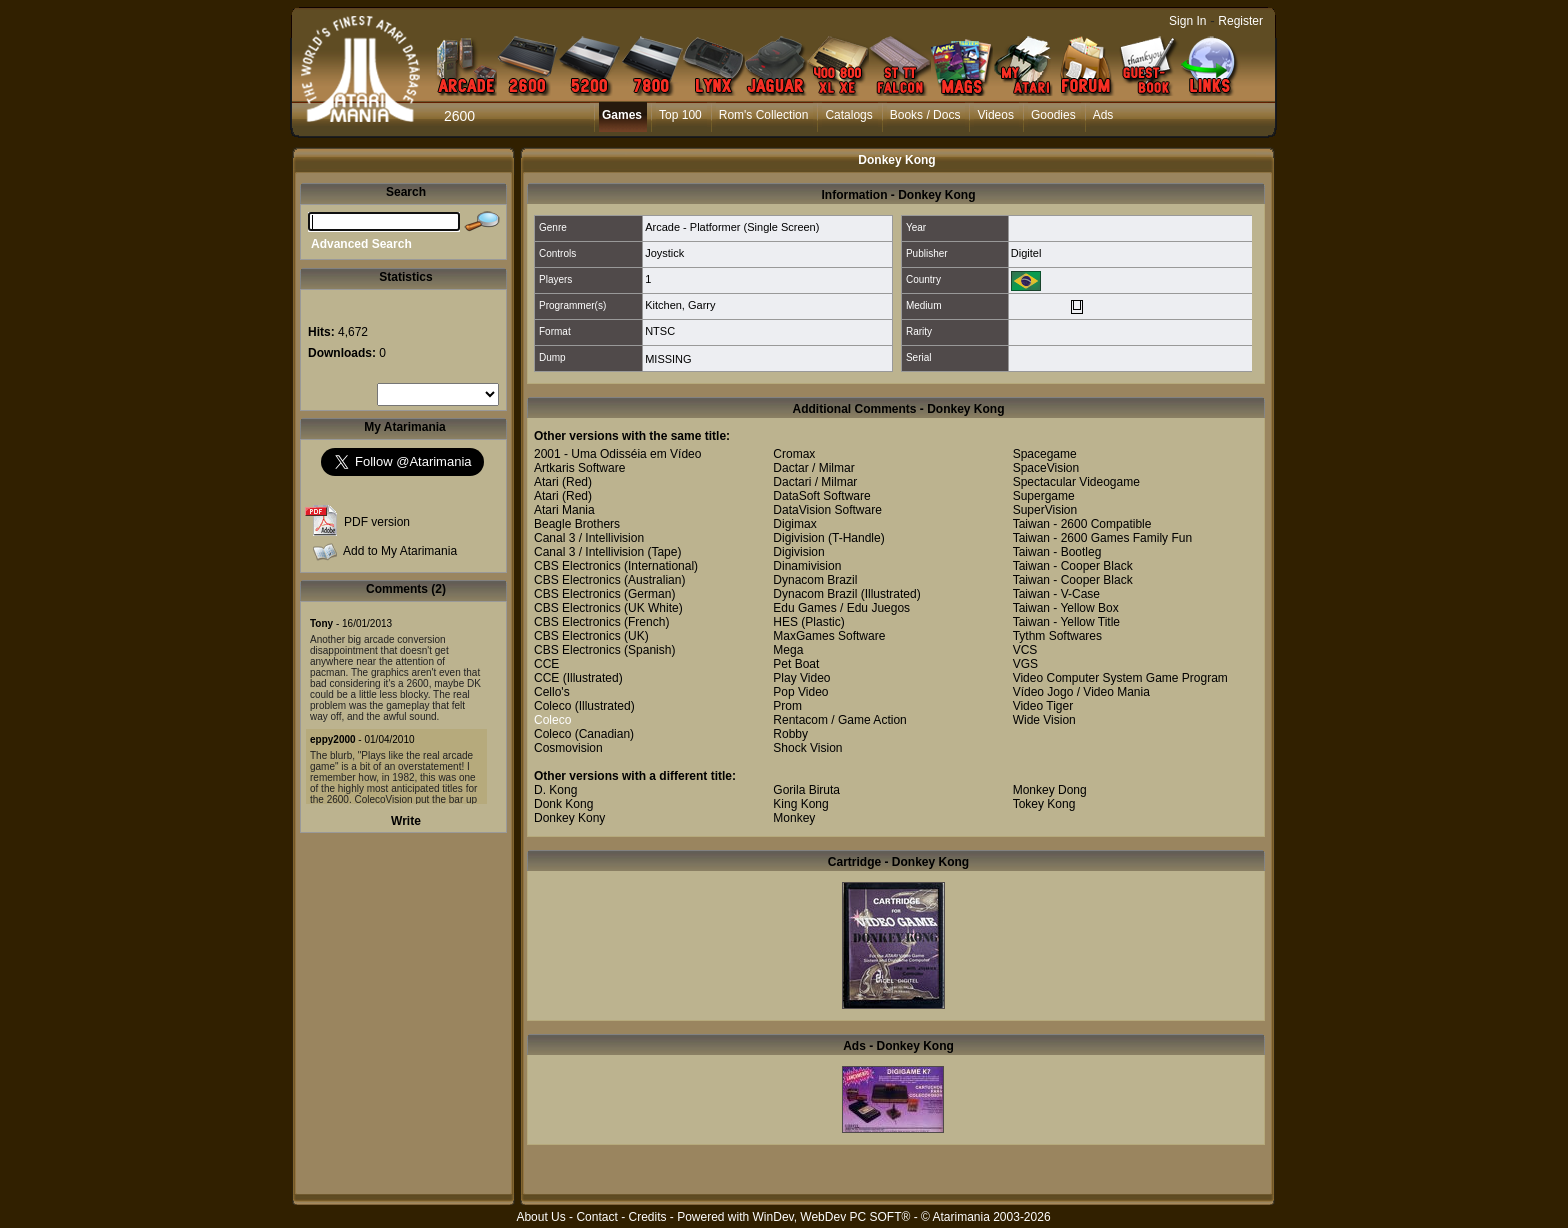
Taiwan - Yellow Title (1066, 622)
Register (1240, 21)
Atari (546, 482)
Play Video (801, 678)
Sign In (1187, 21)
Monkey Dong (1050, 790)
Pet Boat (796, 664)
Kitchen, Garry (680, 305)
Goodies (1053, 115)
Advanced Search (361, 244)
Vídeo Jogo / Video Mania (1081, 692)
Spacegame (1045, 454)
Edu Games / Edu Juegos (841, 608)
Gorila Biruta (806, 790)
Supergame (1044, 496)
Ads (1103, 115)
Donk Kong (563, 804)
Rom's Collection (764, 115)
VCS (1025, 650)
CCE (546, 664)
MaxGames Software (829, 636)
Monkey (794, 818)
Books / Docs (925, 115)
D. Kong (555, 790)
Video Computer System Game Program (1120, 678)
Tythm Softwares (1057, 636)
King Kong (800, 804)
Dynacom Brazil (815, 580)
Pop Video (800, 692)
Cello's (552, 692)
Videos (995, 115)
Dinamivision (807, 566)
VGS (1025, 664)
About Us (540, 1217)
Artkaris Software (579, 468)
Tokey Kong (1044, 804)
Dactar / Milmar (813, 468)
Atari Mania (564, 510)
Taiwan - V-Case (1056, 594)
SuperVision (1045, 510)
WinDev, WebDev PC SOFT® (832, 1217)
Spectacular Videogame (1076, 482)
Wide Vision (1044, 720)
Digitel (1026, 253)
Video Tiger (1043, 706)
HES (785, 622)
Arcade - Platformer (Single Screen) (732, 227)
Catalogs (848, 115)
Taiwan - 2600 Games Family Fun (1102, 538)
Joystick (664, 253)
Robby (790, 734)
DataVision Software (827, 510)
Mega (788, 650)
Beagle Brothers (577, 524)
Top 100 (680, 115)
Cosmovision (568, 748)
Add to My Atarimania (400, 551)
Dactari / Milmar (815, 482)
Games (622, 115)
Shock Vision (807, 748)
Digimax (794, 524)
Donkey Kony (569, 818)
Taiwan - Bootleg (1057, 552)
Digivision (798, 538)
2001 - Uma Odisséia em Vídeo (617, 454)
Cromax (794, 454)
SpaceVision (1046, 468)
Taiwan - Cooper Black (1073, 566)
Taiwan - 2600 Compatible (1082, 524)
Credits (647, 1217)
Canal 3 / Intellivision (589, 538)
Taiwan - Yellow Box (1066, 608)
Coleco (552, 706)
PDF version (377, 522)
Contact (596, 1217)
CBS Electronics (577, 566)
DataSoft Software (821, 496)
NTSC (660, 331)
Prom (787, 706)
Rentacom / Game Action (839, 720)
